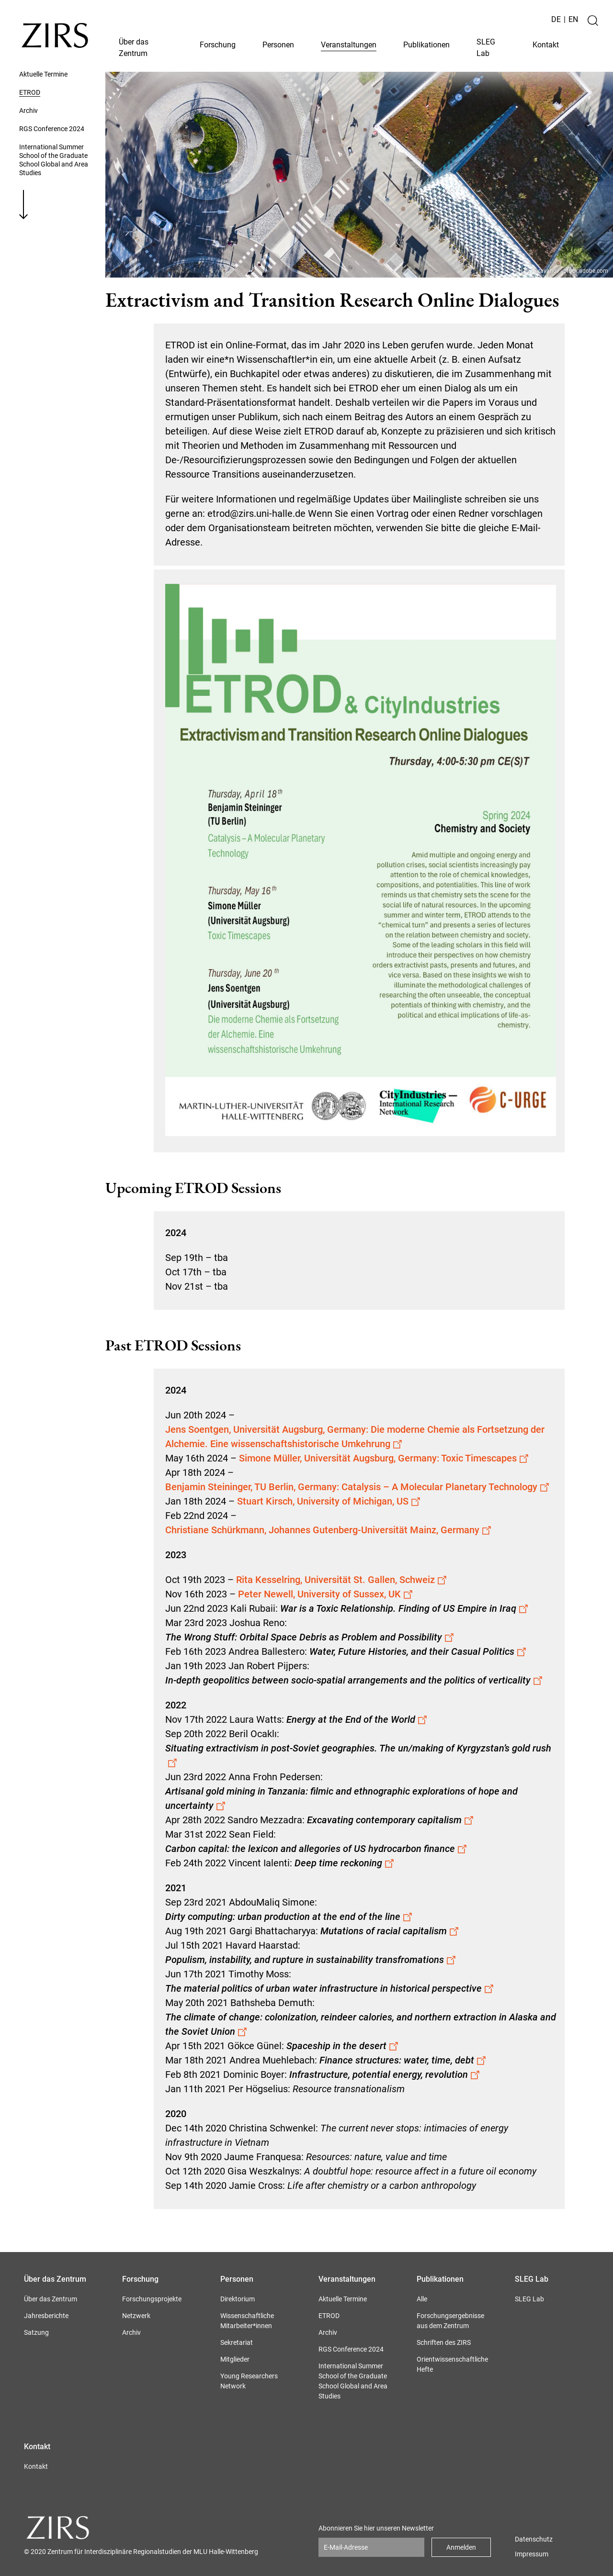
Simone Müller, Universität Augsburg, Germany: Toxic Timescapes (384, 1458)
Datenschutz (534, 2539)
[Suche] (593, 20)
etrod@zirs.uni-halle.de (256, 513)
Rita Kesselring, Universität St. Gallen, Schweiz (341, 1579)
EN (573, 19)
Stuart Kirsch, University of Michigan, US (328, 1501)
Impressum (531, 2554)
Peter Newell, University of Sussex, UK (325, 1594)
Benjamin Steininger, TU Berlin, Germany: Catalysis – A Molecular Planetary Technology (357, 1487)
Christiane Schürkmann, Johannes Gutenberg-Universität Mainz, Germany (328, 1530)
